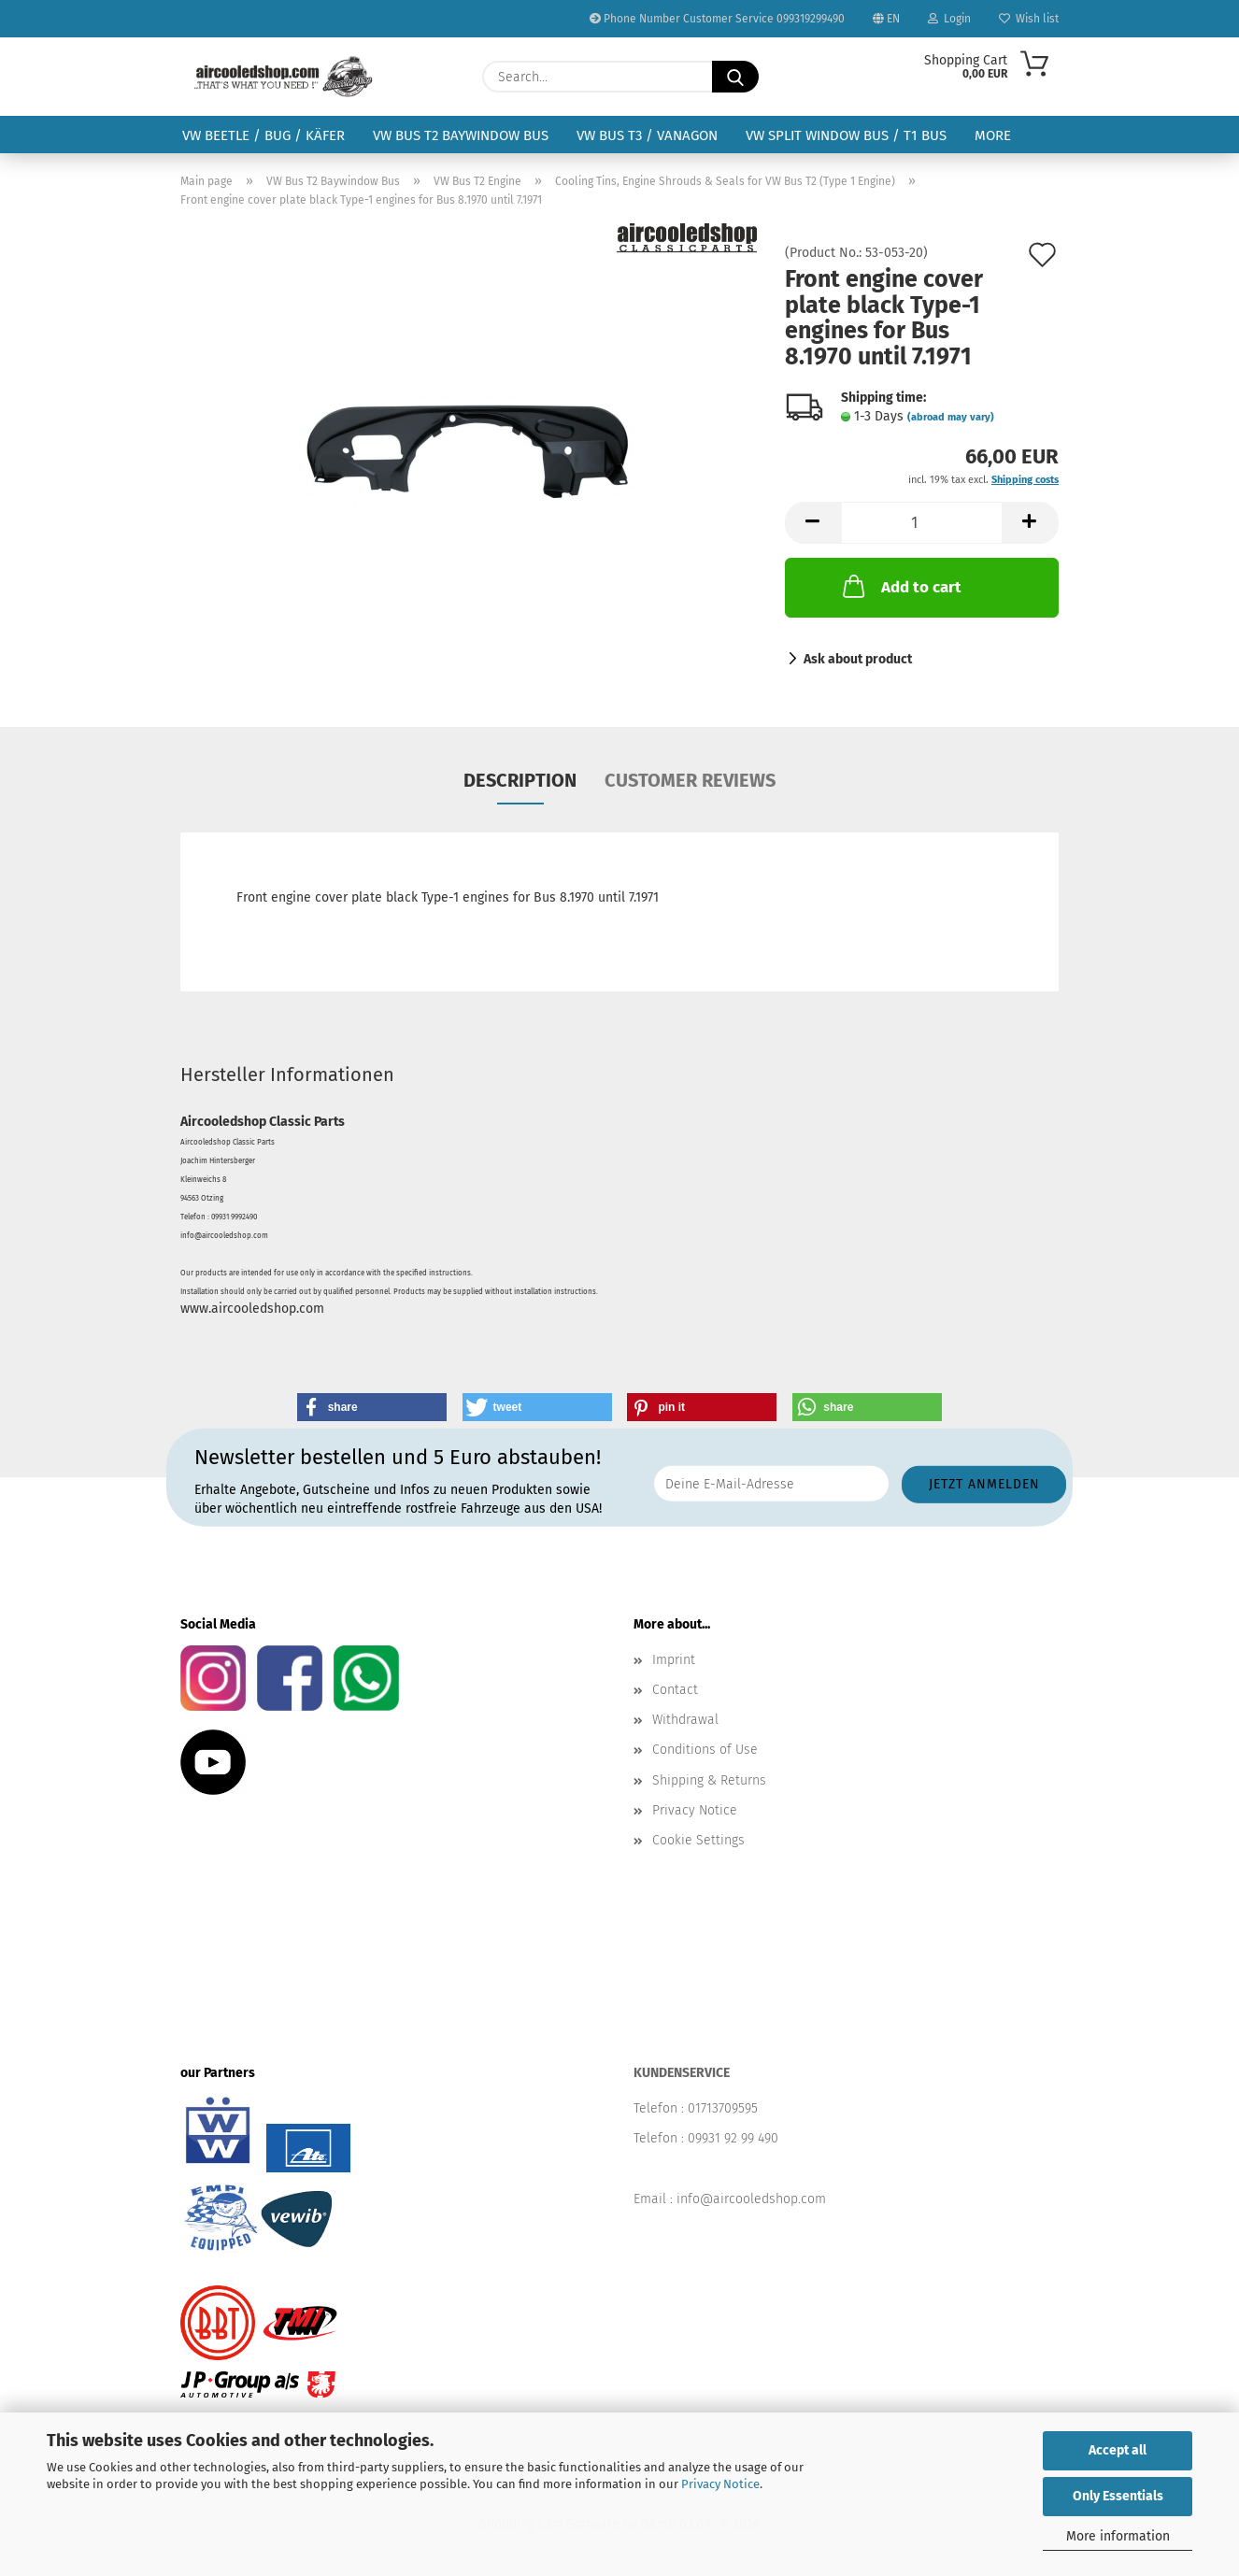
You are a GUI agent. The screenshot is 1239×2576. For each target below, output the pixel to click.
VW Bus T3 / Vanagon (647, 135)
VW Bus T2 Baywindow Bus (460, 135)
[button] (813, 523)
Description (520, 780)
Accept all (1117, 2450)
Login (949, 18)
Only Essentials (1118, 2496)
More (993, 135)
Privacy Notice (720, 2484)
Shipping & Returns (709, 1780)
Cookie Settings (698, 1840)
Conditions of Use (705, 1750)
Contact (675, 1690)
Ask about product (858, 659)
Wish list (1029, 18)
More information (1118, 2536)
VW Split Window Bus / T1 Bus (846, 135)
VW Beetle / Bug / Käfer (263, 135)
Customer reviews (690, 780)
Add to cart (900, 586)
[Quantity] (922, 523)
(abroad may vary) (950, 417)
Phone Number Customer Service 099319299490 (717, 18)
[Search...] (735, 77)
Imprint (673, 1660)
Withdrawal (685, 1720)
